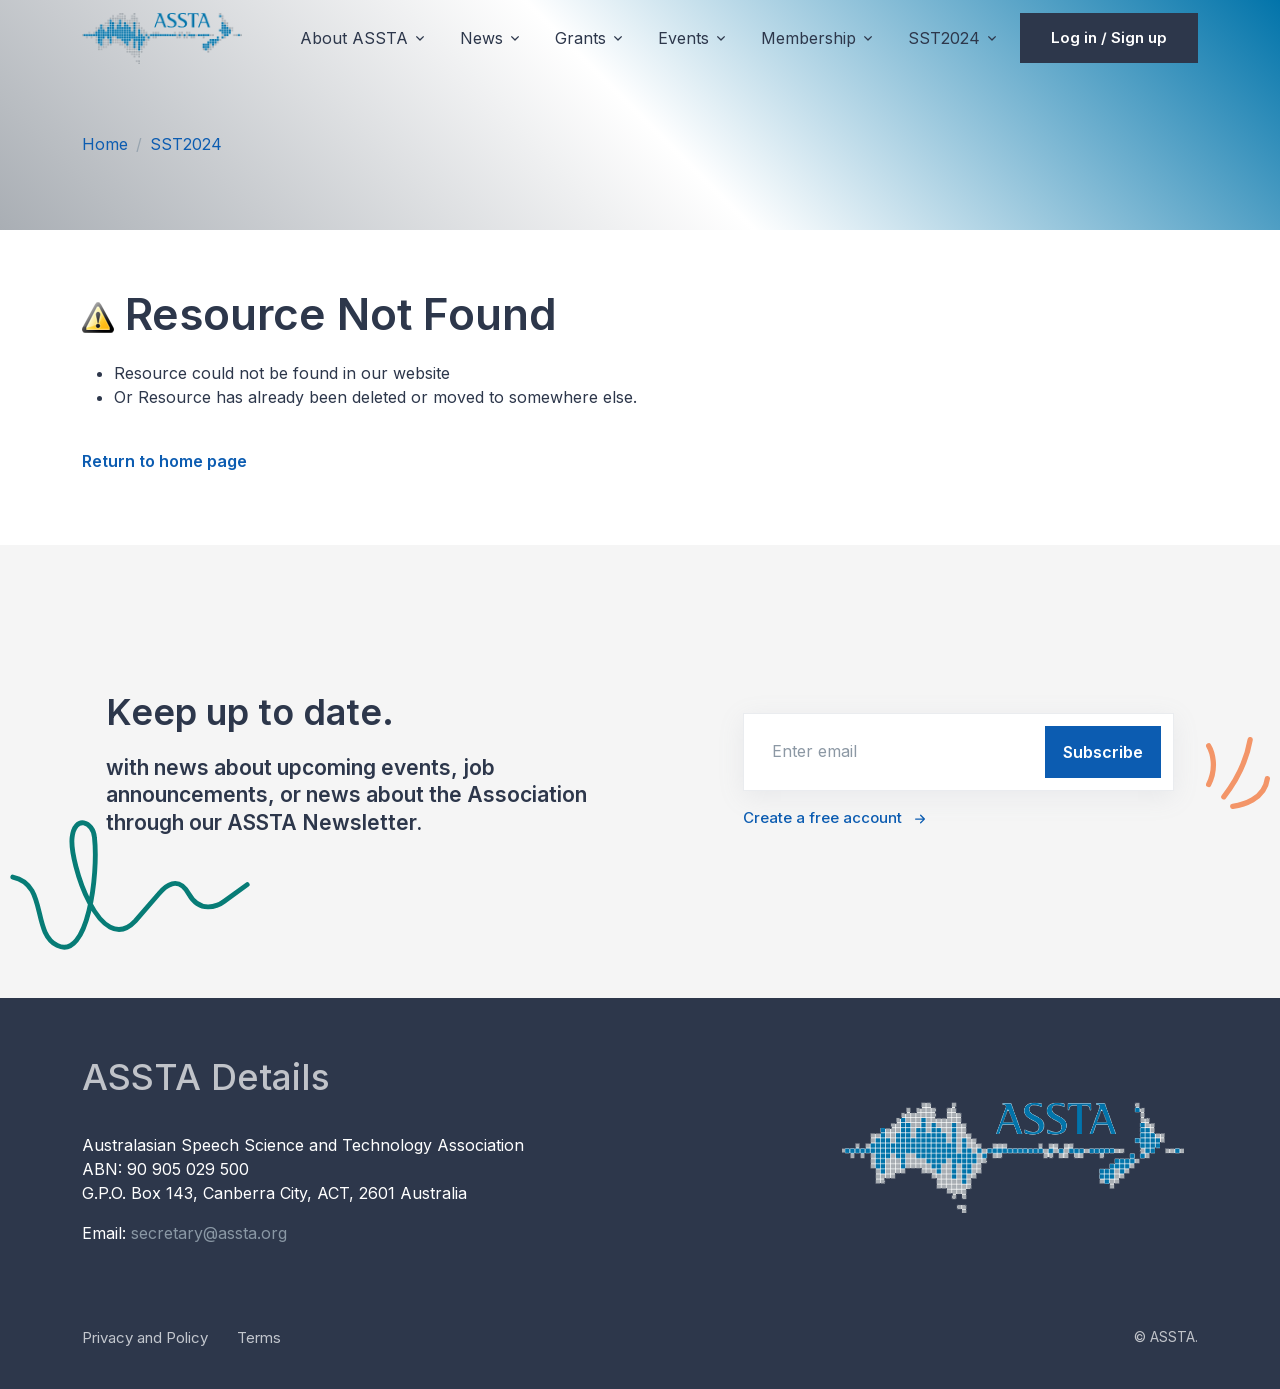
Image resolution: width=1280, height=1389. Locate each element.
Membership (808, 38)
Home (105, 144)
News (481, 38)
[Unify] (162, 38)
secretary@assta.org (209, 1233)
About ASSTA (354, 38)
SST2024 (944, 38)
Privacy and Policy (145, 1337)
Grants (580, 38)
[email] (892, 751)
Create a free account (822, 817)
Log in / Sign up (1109, 37)
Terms (259, 1337)
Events (683, 38)
